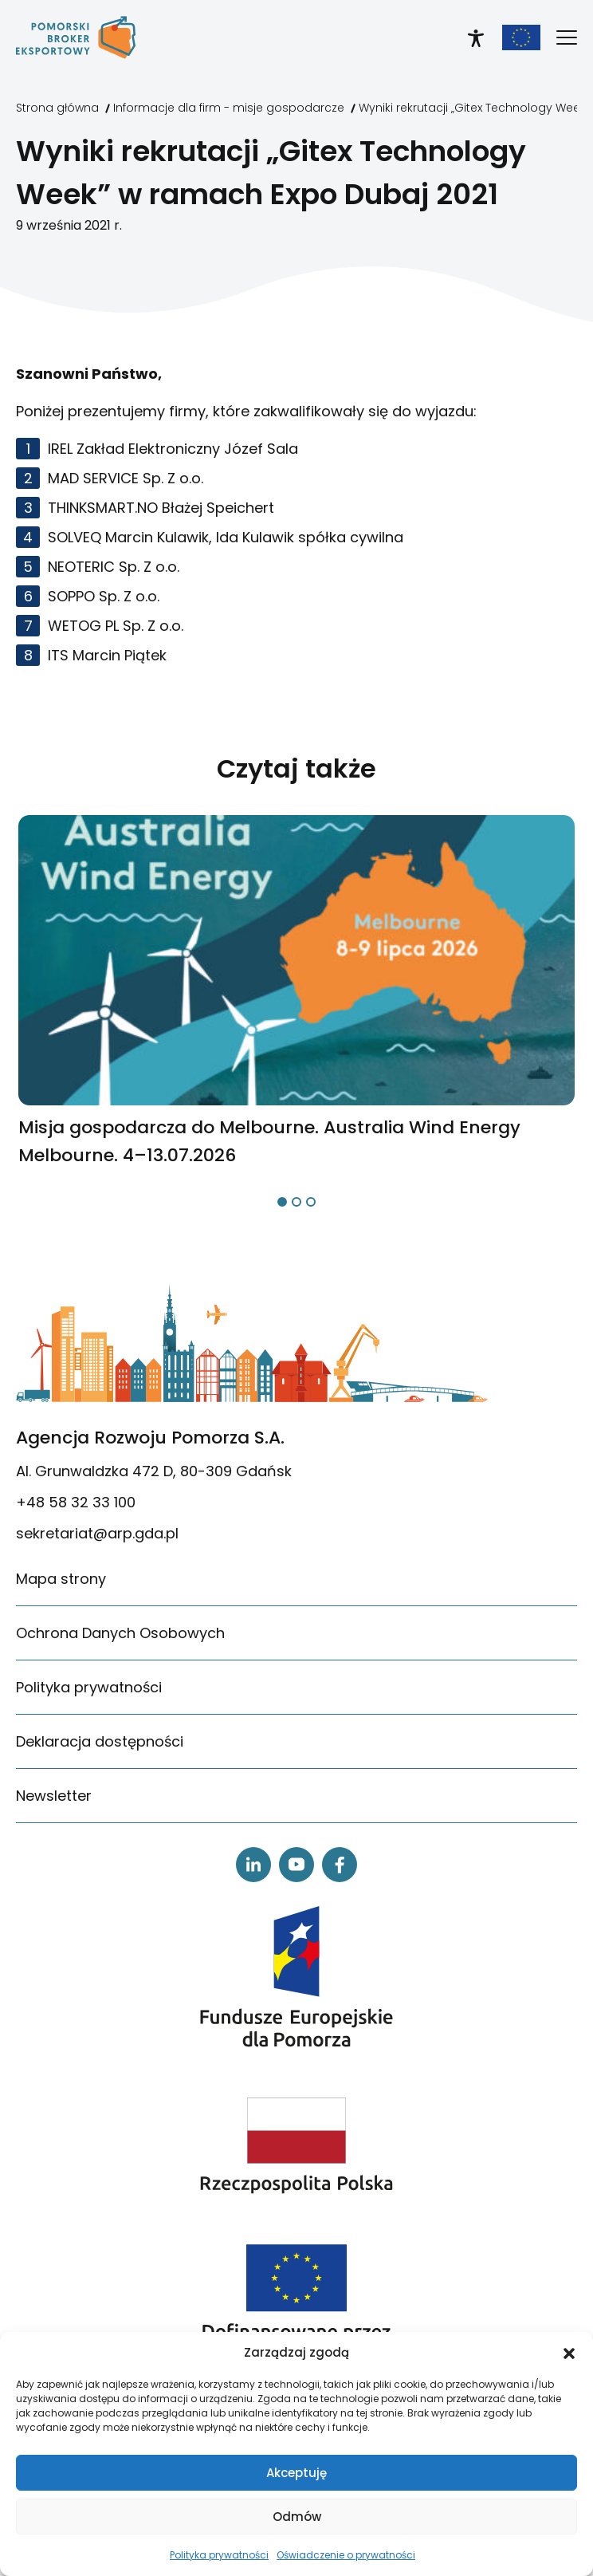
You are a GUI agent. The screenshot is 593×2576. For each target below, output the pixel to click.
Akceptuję (296, 2472)
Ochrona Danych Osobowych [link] (120, 1633)
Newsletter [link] (54, 1796)
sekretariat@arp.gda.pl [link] (97, 1533)
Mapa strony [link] (61, 1579)
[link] (75, 37)
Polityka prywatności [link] (219, 2555)
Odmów (297, 2516)
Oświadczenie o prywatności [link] (346, 2555)
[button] (569, 2353)
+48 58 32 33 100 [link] (75, 1502)
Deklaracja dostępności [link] (99, 1741)
